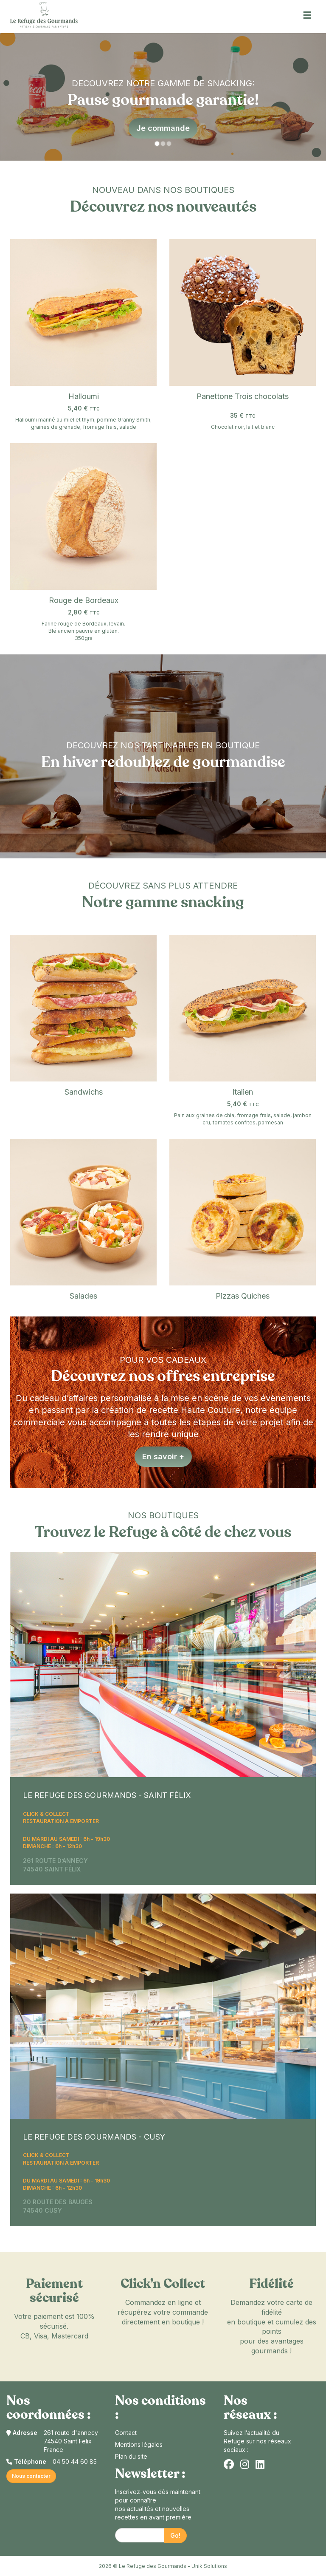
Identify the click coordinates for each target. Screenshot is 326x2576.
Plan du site (131, 2456)
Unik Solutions (209, 2566)
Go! (175, 2535)
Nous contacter (31, 2476)
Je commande (163, 128)
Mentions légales (139, 2444)
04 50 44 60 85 (75, 2461)
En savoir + (163, 1456)
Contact (126, 2432)
